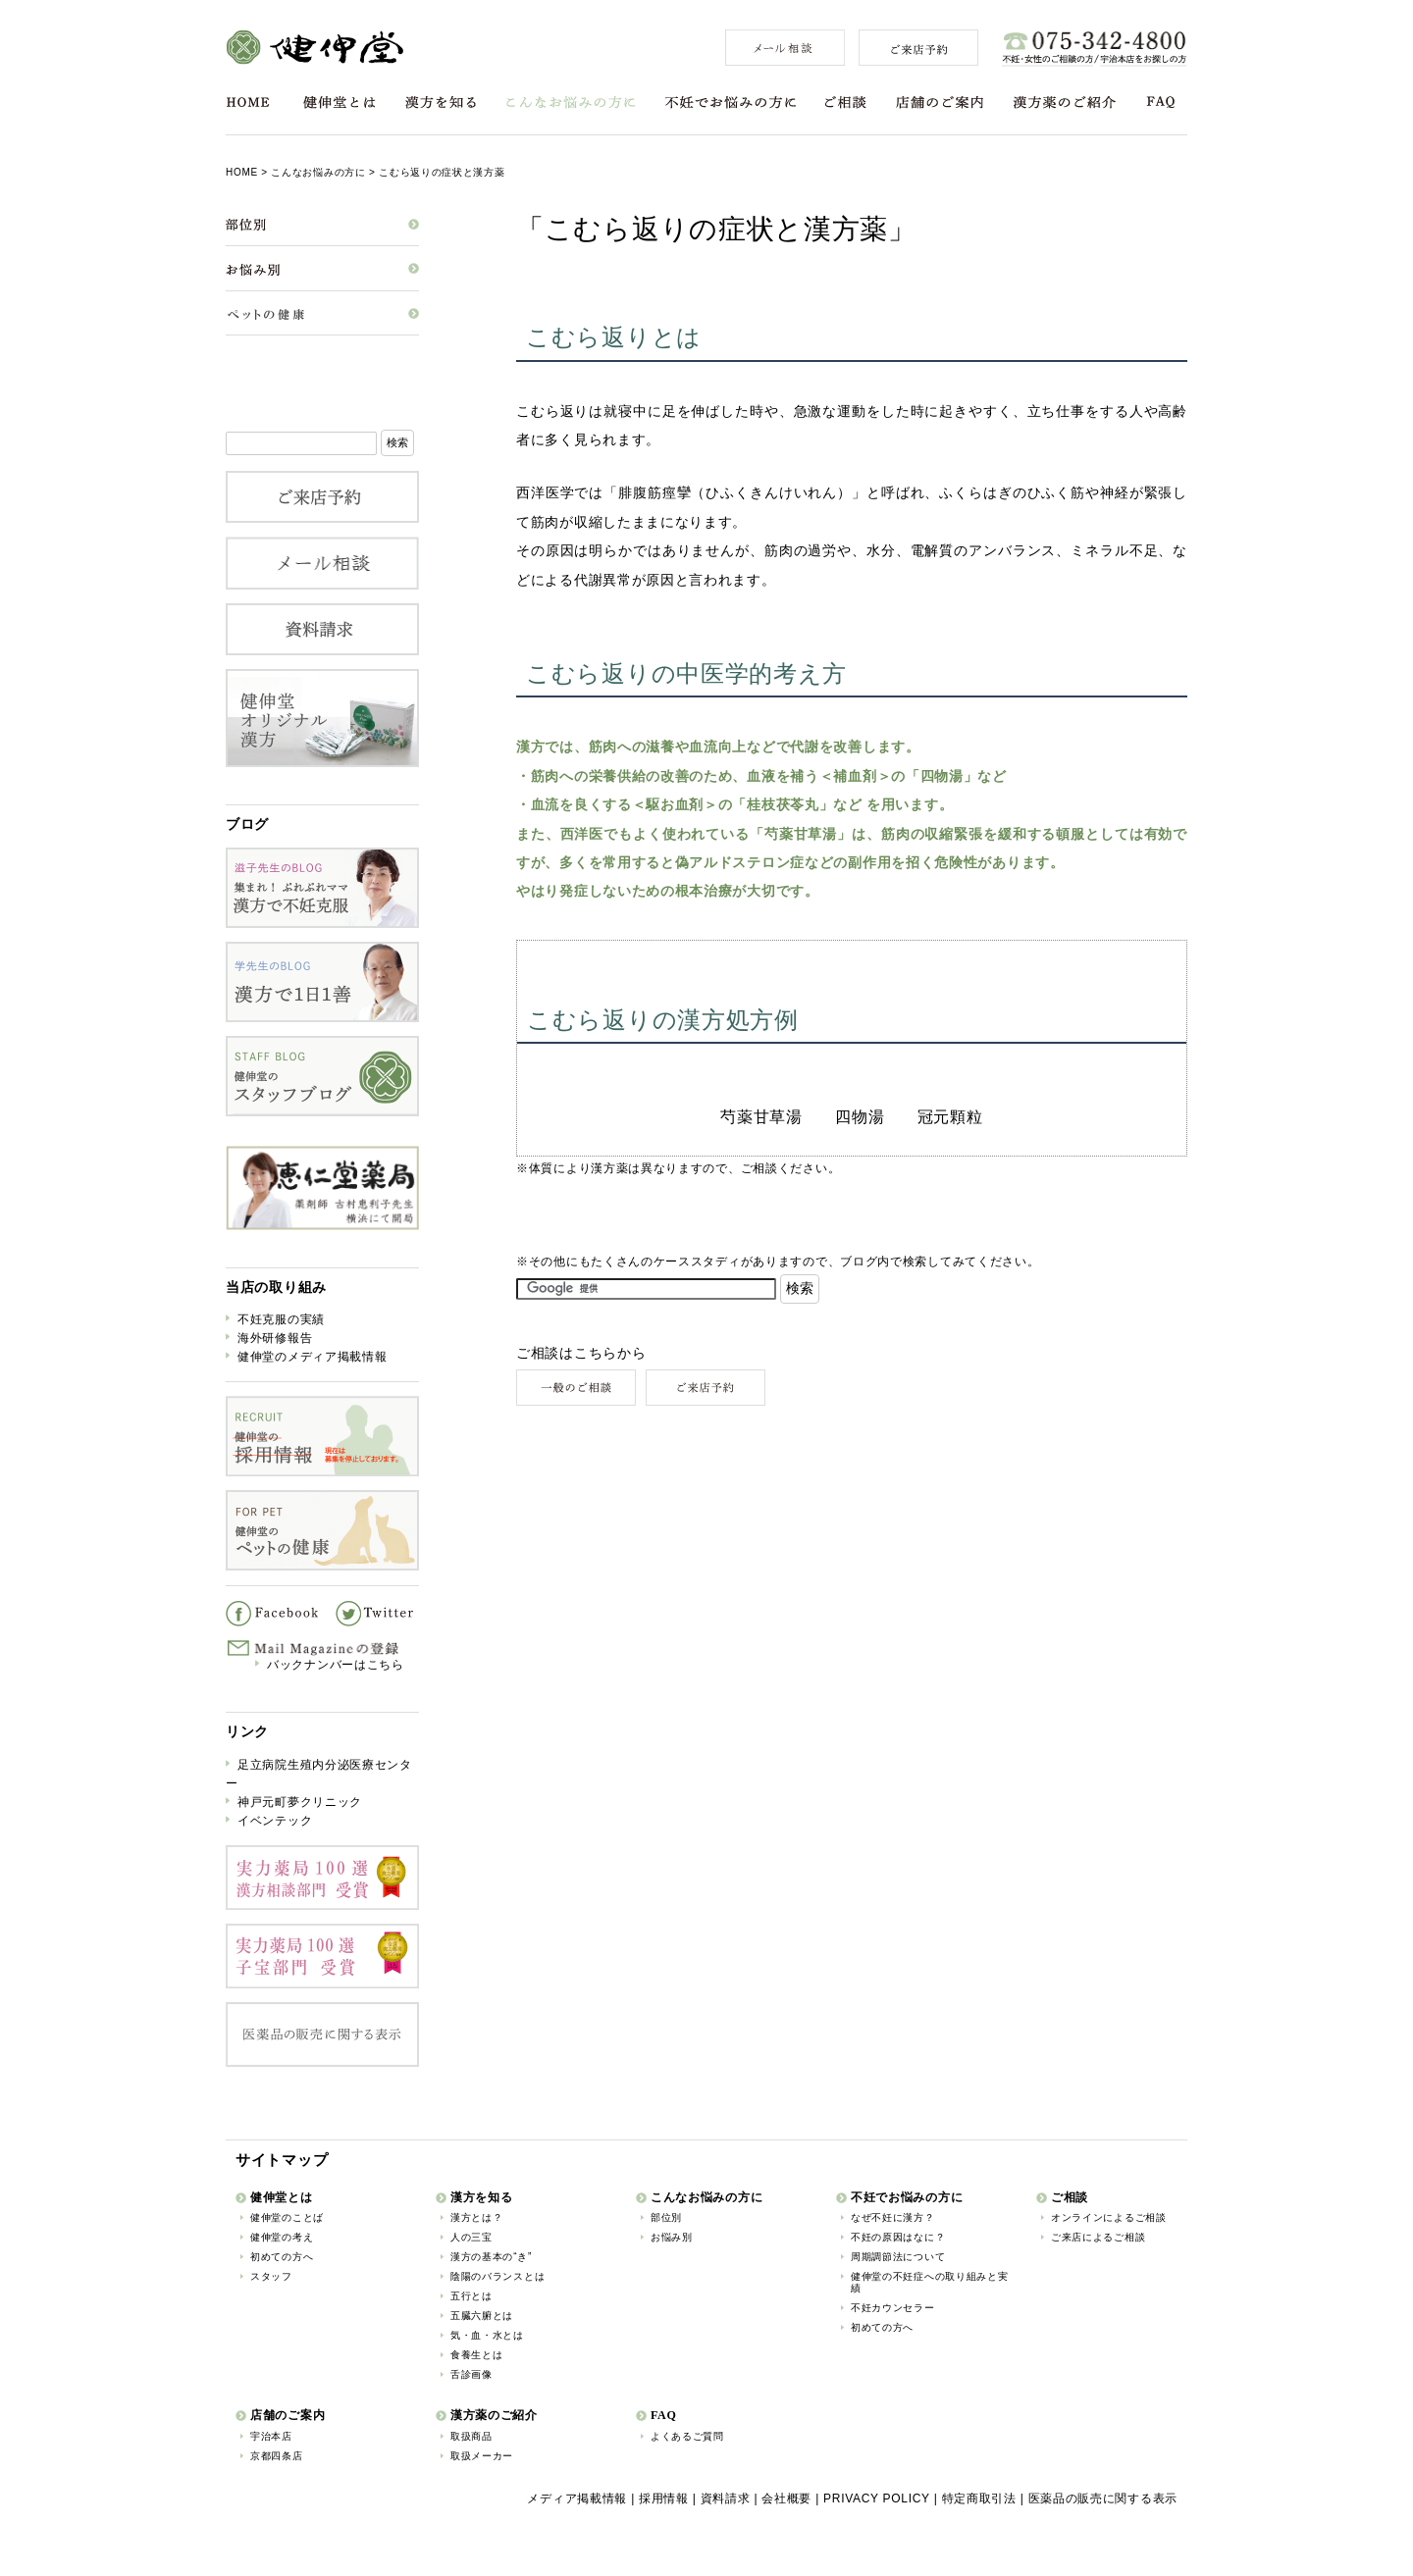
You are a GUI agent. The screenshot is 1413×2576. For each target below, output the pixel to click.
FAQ (1161, 102)
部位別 (666, 2217)
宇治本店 (271, 2436)
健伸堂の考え (281, 2237)
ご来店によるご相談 (1098, 2237)
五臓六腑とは (481, 2315)
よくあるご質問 (687, 2436)
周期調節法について (898, 2256)
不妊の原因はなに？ (898, 2237)
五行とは (471, 2296)
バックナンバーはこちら (335, 1665)
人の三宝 (471, 2237)
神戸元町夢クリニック (299, 1802)
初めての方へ (281, 2256)
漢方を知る (440, 102)
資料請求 (726, 2498)
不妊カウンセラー (893, 2307)
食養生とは (476, 2354)
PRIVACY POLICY (876, 2498)
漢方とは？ (476, 2217)
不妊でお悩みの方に (730, 102)
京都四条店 (276, 2455)
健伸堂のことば (287, 2217)
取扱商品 (471, 2436)
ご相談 (845, 102)
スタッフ (271, 2276)
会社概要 (786, 2498)
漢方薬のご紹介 (1064, 102)
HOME (248, 102)
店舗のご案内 (939, 102)
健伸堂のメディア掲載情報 (312, 1357)
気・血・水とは (487, 2335)
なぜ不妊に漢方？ (893, 2217)
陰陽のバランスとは (497, 2276)
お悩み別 (672, 2237)
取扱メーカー (481, 2455)
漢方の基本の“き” (491, 2256)
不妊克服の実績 (281, 1319)
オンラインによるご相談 (1109, 2217)
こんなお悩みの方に (571, 102)
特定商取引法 (979, 2498)
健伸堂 (314, 47)
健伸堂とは (339, 102)
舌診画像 (471, 2374)
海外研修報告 (274, 1338)
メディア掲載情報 (577, 2498)
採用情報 (664, 2498)
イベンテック (274, 1821)
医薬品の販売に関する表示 (1103, 2498)
